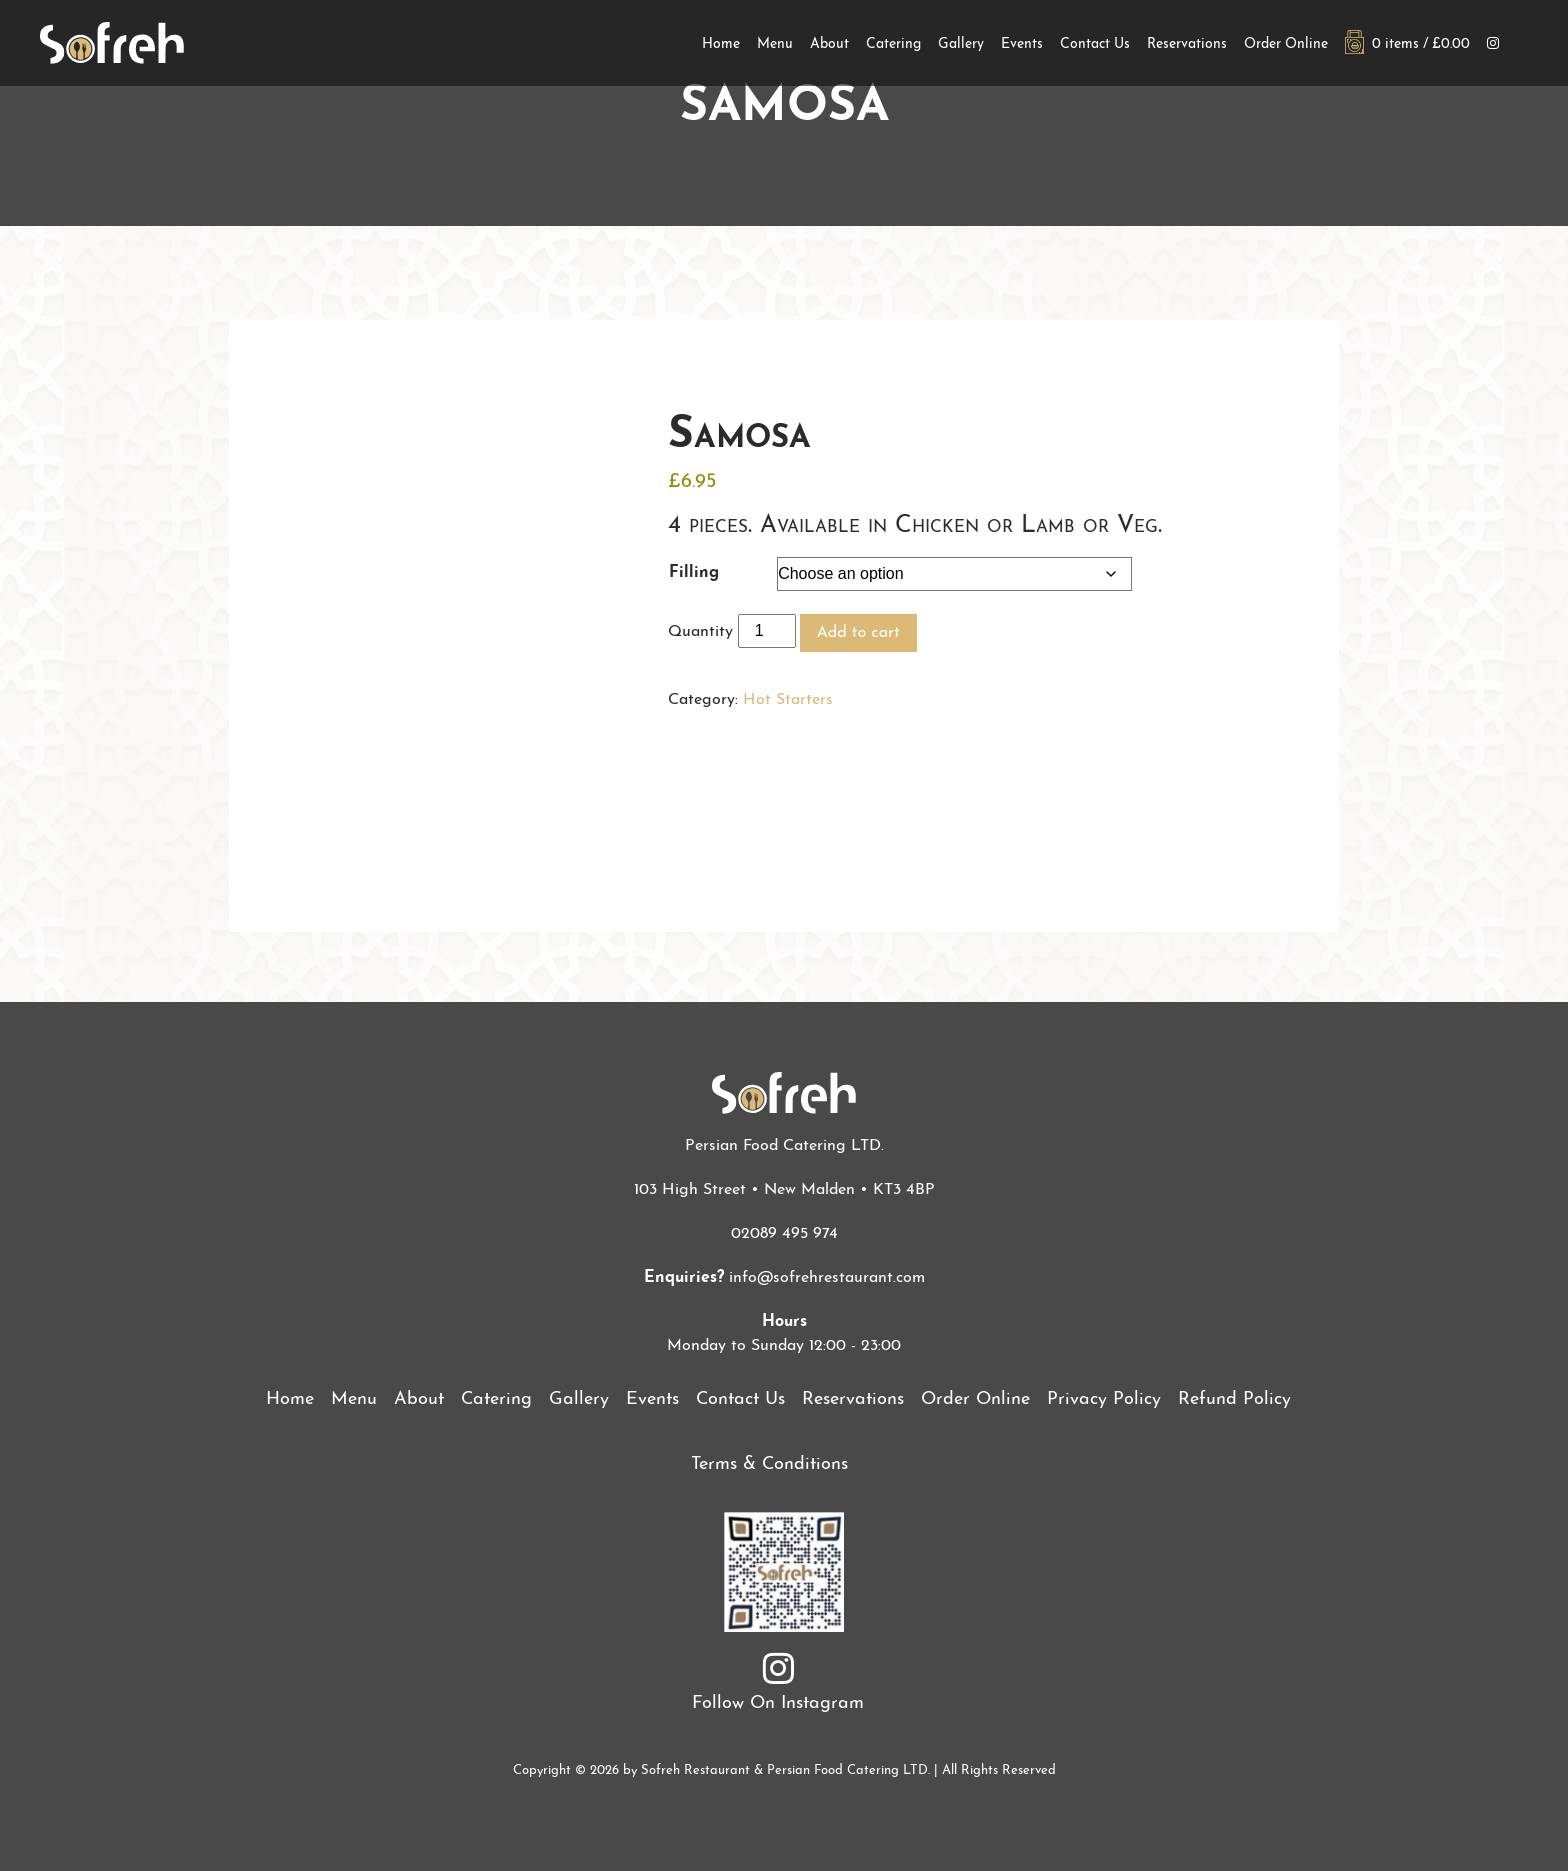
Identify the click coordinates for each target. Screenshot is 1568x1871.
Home (721, 44)
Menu (775, 44)
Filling (694, 573)
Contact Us (1095, 44)
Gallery (961, 44)
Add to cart (858, 633)
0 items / (1407, 44)
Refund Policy (1234, 1399)
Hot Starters (788, 700)
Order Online (1286, 44)
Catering (893, 44)
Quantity (700, 632)
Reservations (1187, 44)
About (829, 44)
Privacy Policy (1104, 1399)
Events (1022, 44)
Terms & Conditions (769, 1464)
